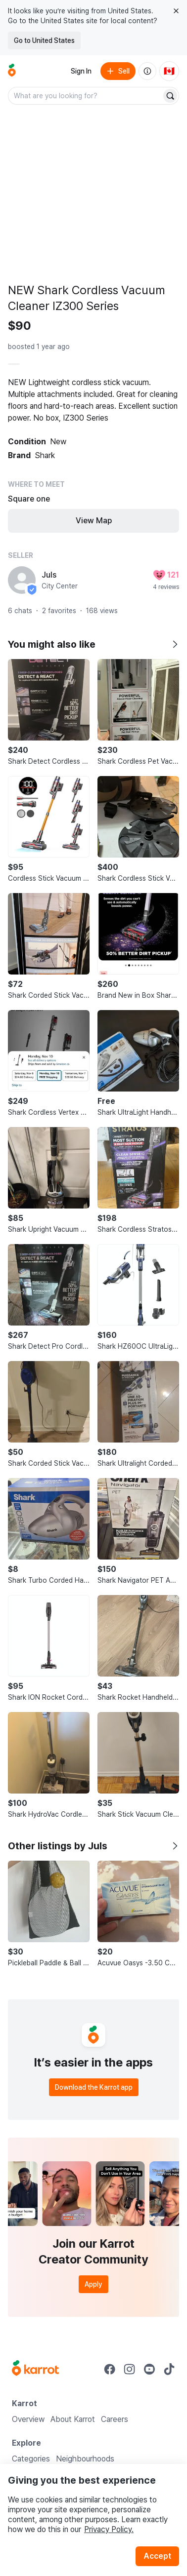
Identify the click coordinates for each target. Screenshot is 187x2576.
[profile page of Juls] (22, 580)
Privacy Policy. (109, 2529)
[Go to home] (12, 71)
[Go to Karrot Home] (35, 2369)
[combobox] (85, 96)
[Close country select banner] (176, 11)
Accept (157, 2556)
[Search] (170, 96)
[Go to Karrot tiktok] (169, 2369)
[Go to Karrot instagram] (130, 2369)
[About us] (147, 71)
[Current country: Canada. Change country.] (169, 71)
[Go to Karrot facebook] (110, 2369)
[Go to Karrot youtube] (149, 2369)
